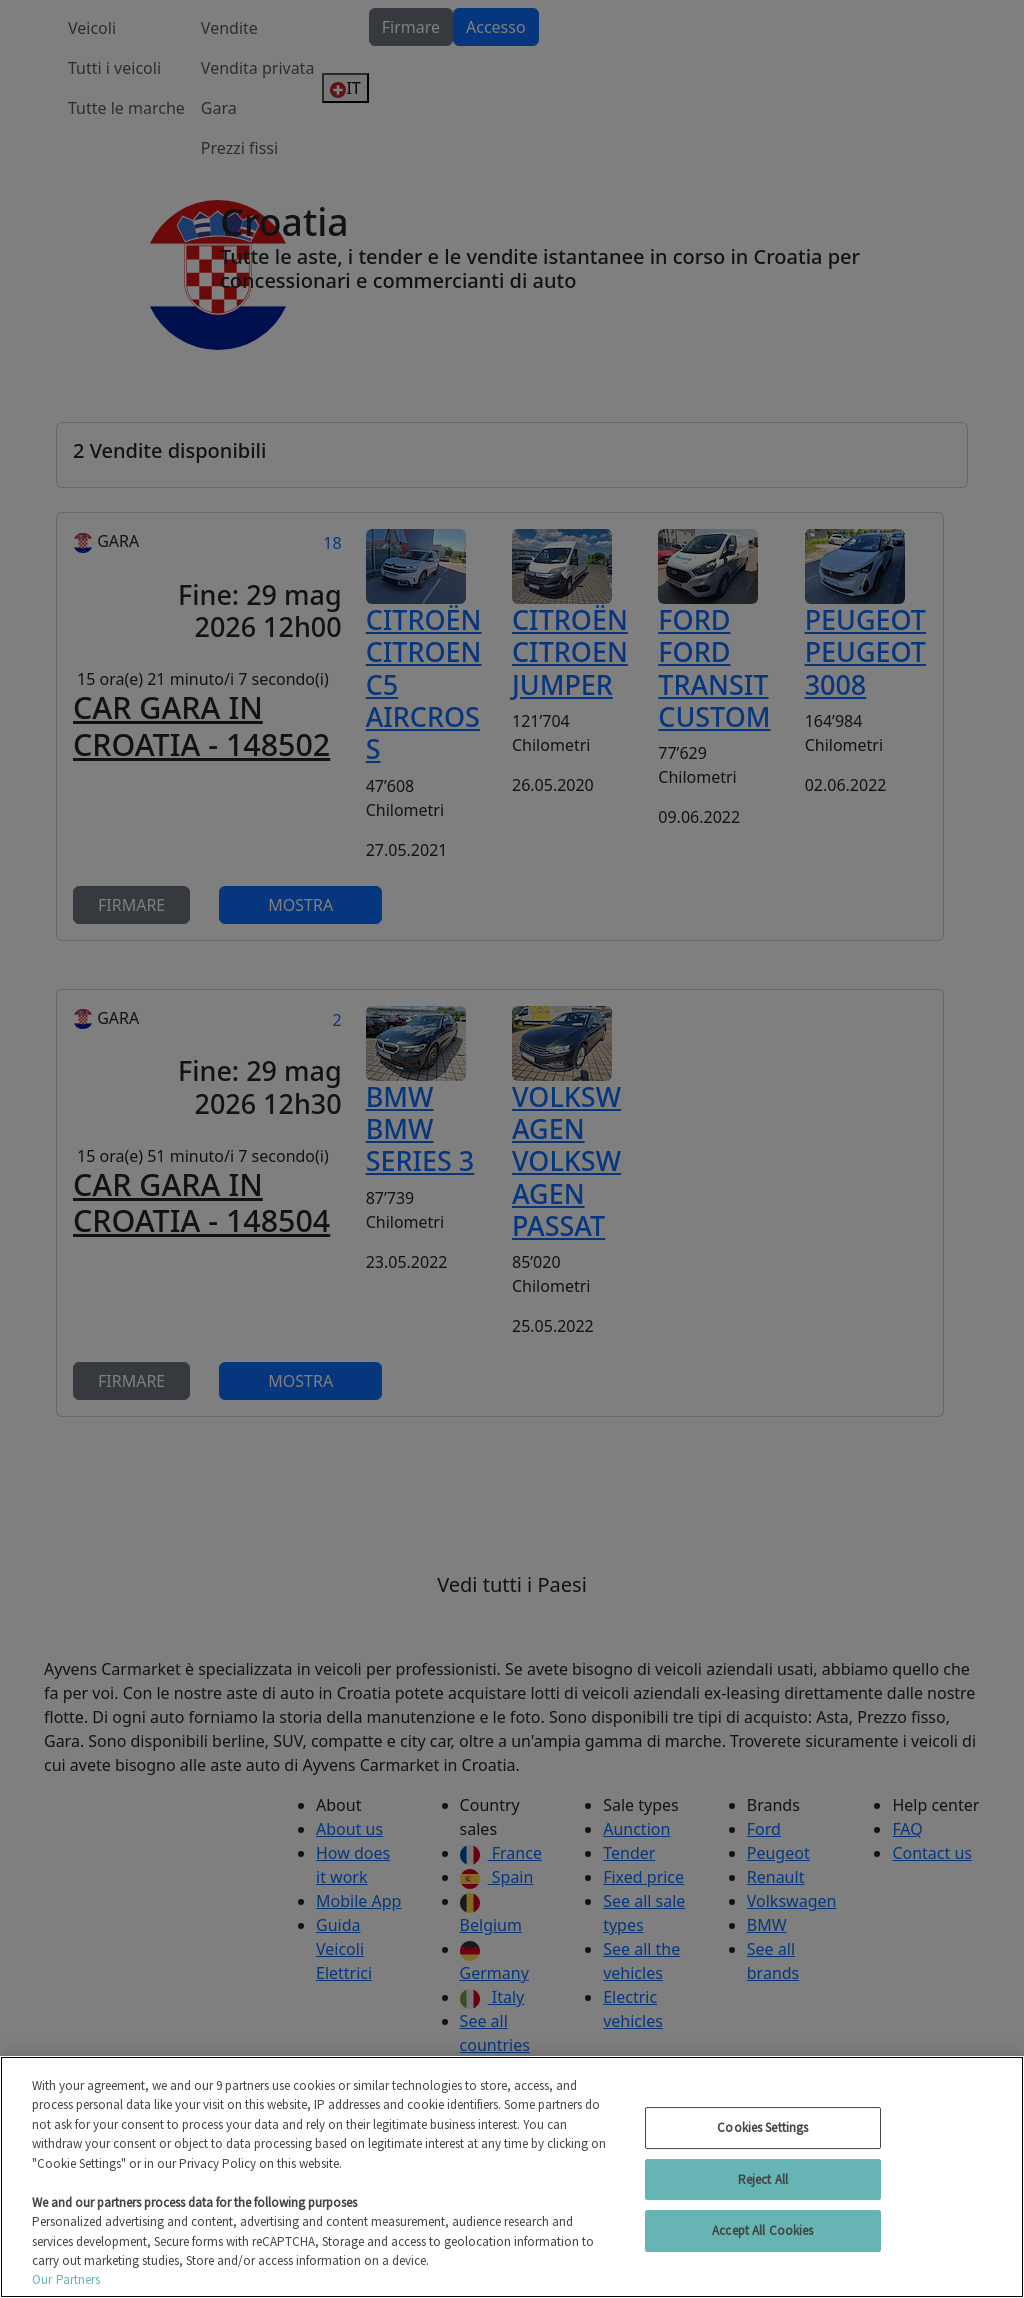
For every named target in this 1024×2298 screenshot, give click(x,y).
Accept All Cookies (762, 2230)
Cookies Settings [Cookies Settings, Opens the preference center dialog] (762, 2127)
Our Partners (66, 2279)
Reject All (763, 2179)
